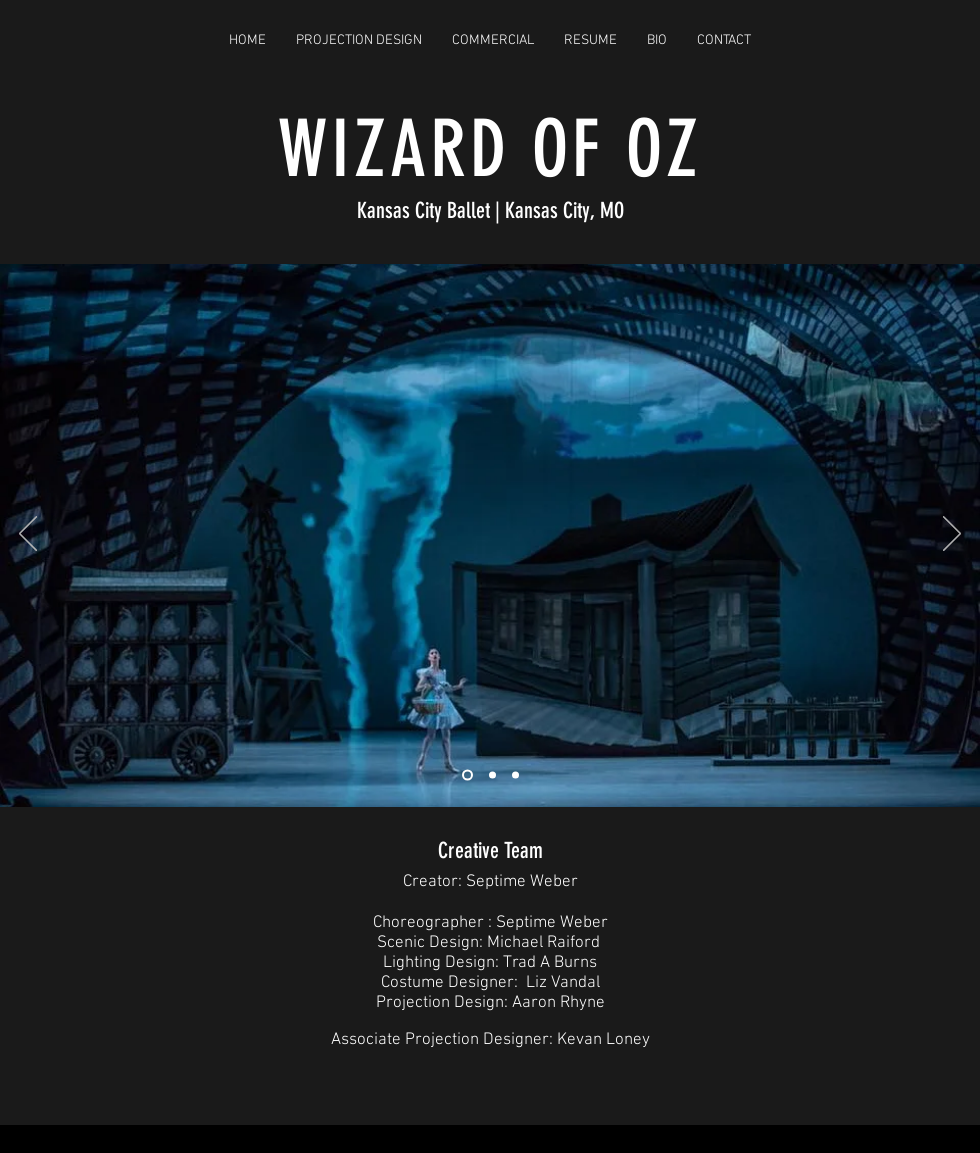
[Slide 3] (515, 774)
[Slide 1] (467, 774)
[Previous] (28, 535)
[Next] (952, 535)
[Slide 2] (492, 774)
